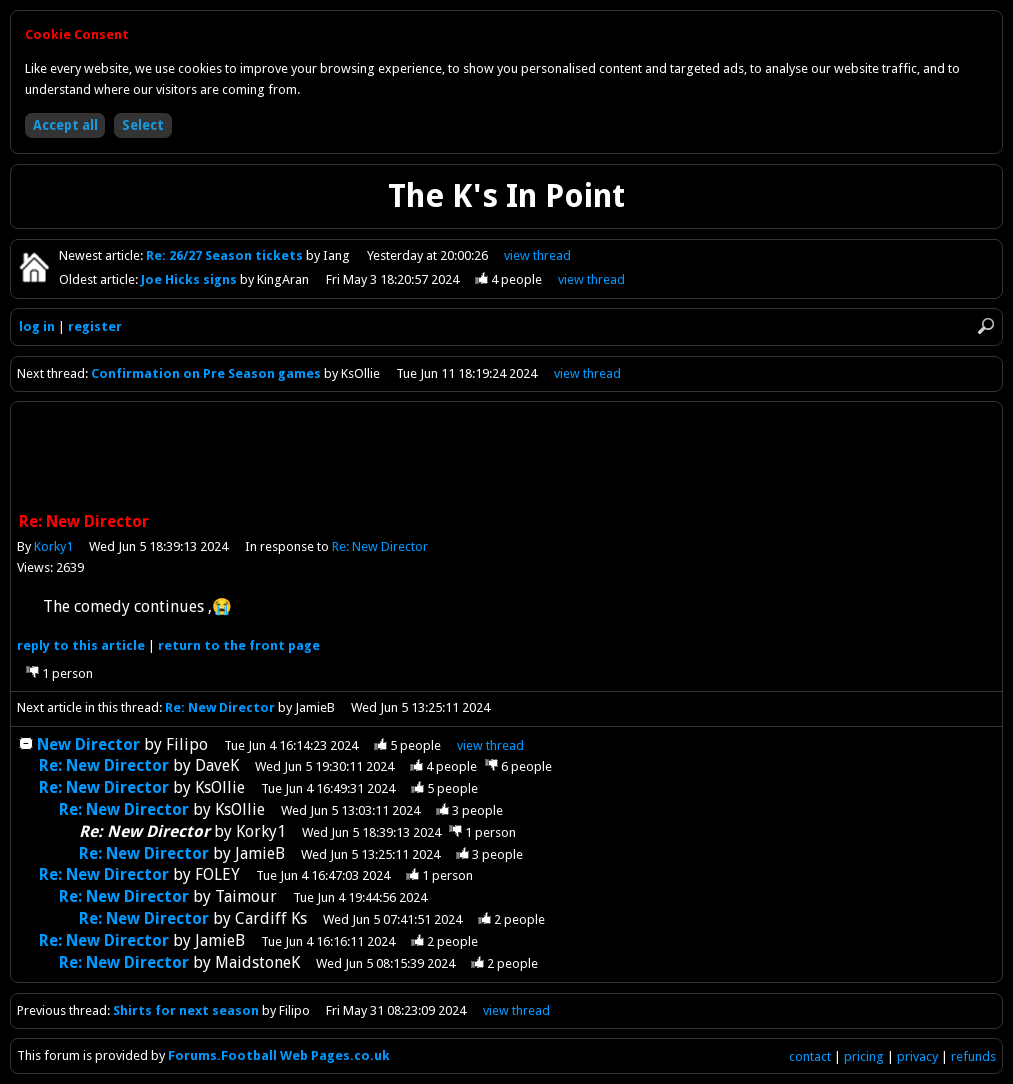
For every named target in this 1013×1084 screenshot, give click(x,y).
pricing (864, 1056)
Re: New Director (380, 546)
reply (81, 645)
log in (37, 326)
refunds (973, 1056)
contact (810, 1056)
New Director (88, 744)
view (537, 255)
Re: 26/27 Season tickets (226, 255)
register (95, 326)
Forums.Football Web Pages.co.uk (279, 1055)
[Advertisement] (507, 459)
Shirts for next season (186, 1010)
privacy (917, 1056)
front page (239, 645)
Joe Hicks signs (190, 279)
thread (490, 745)
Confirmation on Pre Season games (207, 373)
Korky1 (53, 546)
